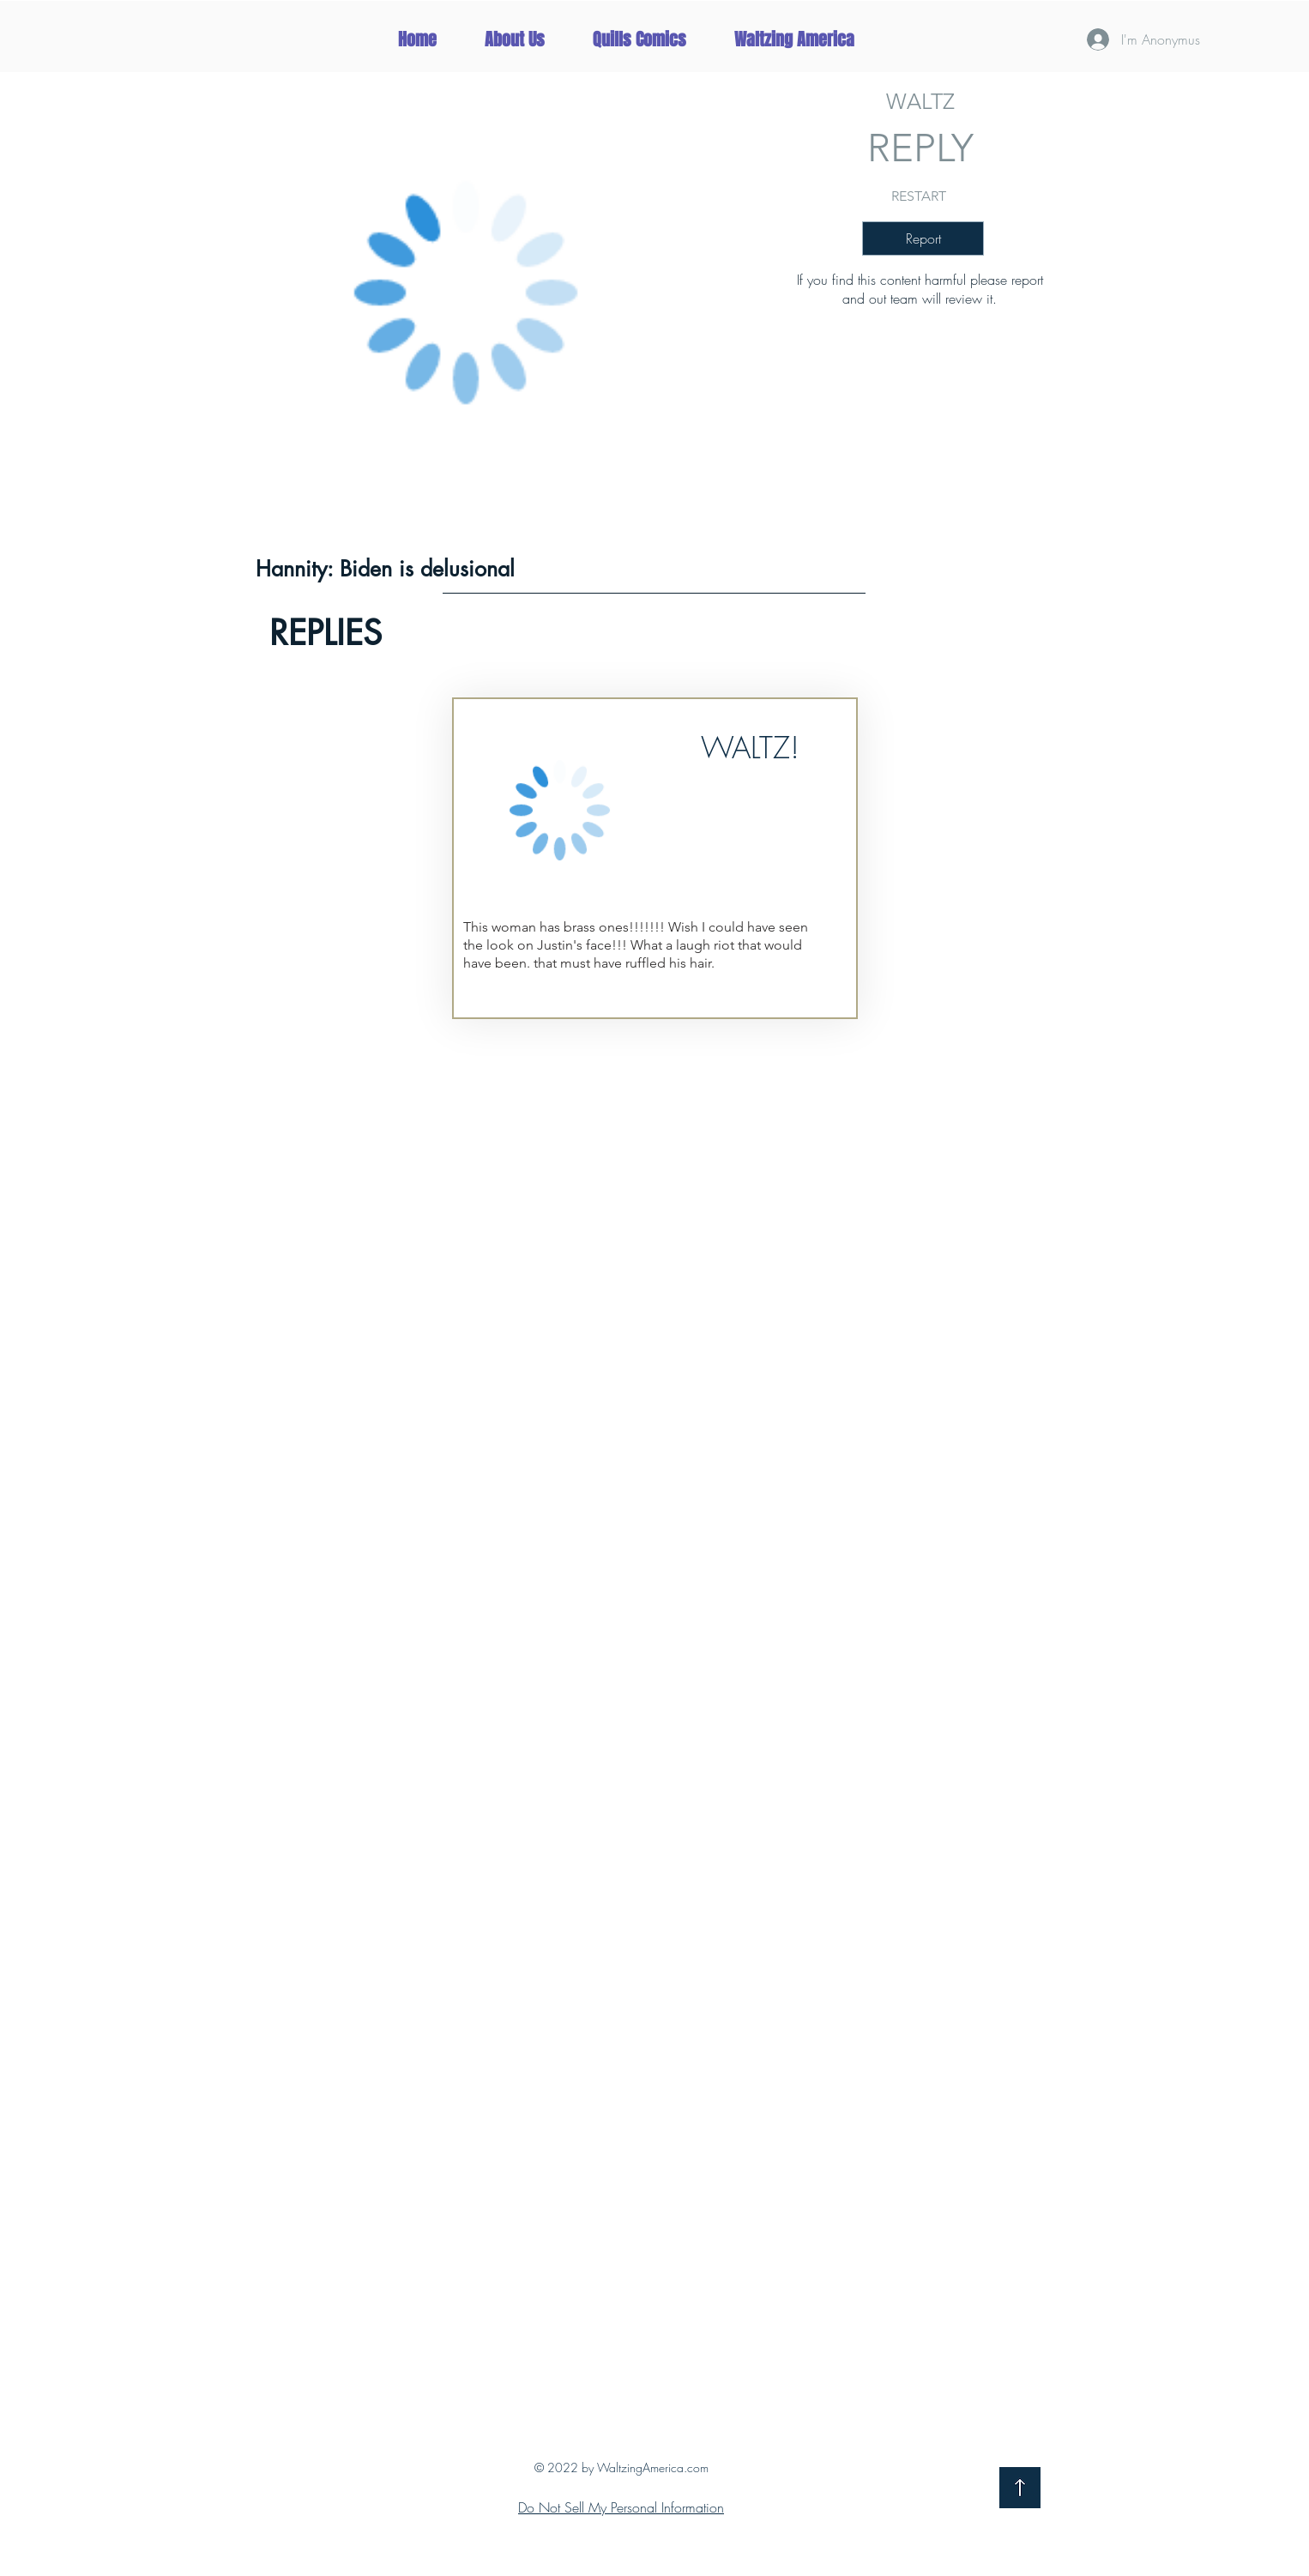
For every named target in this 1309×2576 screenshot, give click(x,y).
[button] (794, 39)
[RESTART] (918, 196)
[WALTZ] (920, 101)
